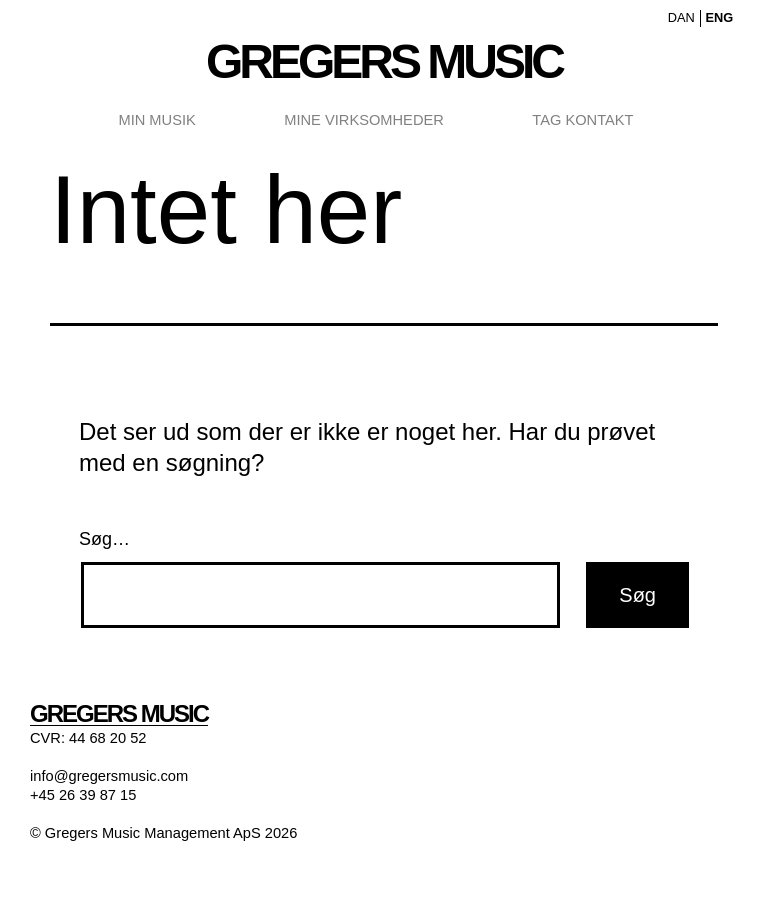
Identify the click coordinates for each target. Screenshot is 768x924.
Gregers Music (384, 61)
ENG (719, 17)
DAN (681, 17)
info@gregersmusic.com (109, 776)
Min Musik (156, 120)
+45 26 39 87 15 (83, 795)
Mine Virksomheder (364, 120)
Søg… (104, 539)
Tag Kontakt (582, 120)
